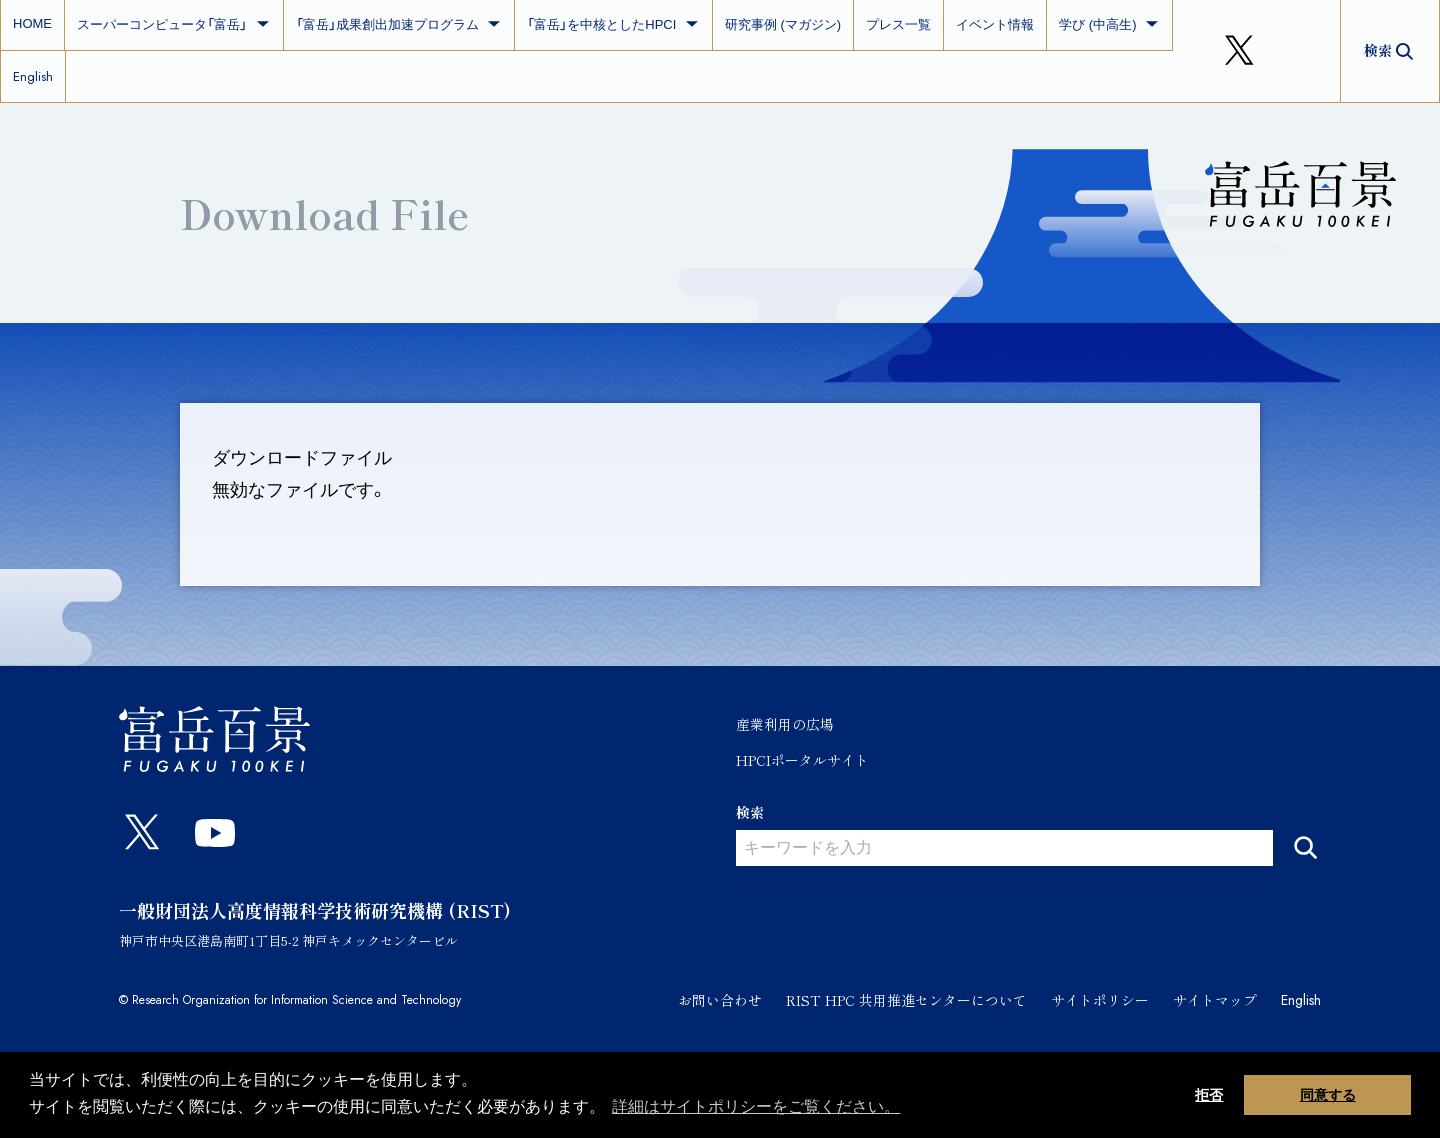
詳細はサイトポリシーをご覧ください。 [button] (756, 1106)
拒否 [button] (1209, 1095)
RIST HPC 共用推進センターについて (906, 1000)
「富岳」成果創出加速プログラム (399, 24)
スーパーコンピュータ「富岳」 (174, 24)
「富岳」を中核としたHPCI (613, 24)
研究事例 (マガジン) (783, 24)
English (33, 76)
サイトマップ (1215, 1000)
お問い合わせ (720, 1000)
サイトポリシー (1100, 1000)
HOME (32, 23)
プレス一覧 (898, 24)
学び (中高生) (1109, 24)
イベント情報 (995, 24)
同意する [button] (1328, 1095)
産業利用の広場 (785, 724)
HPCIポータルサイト (802, 760)
